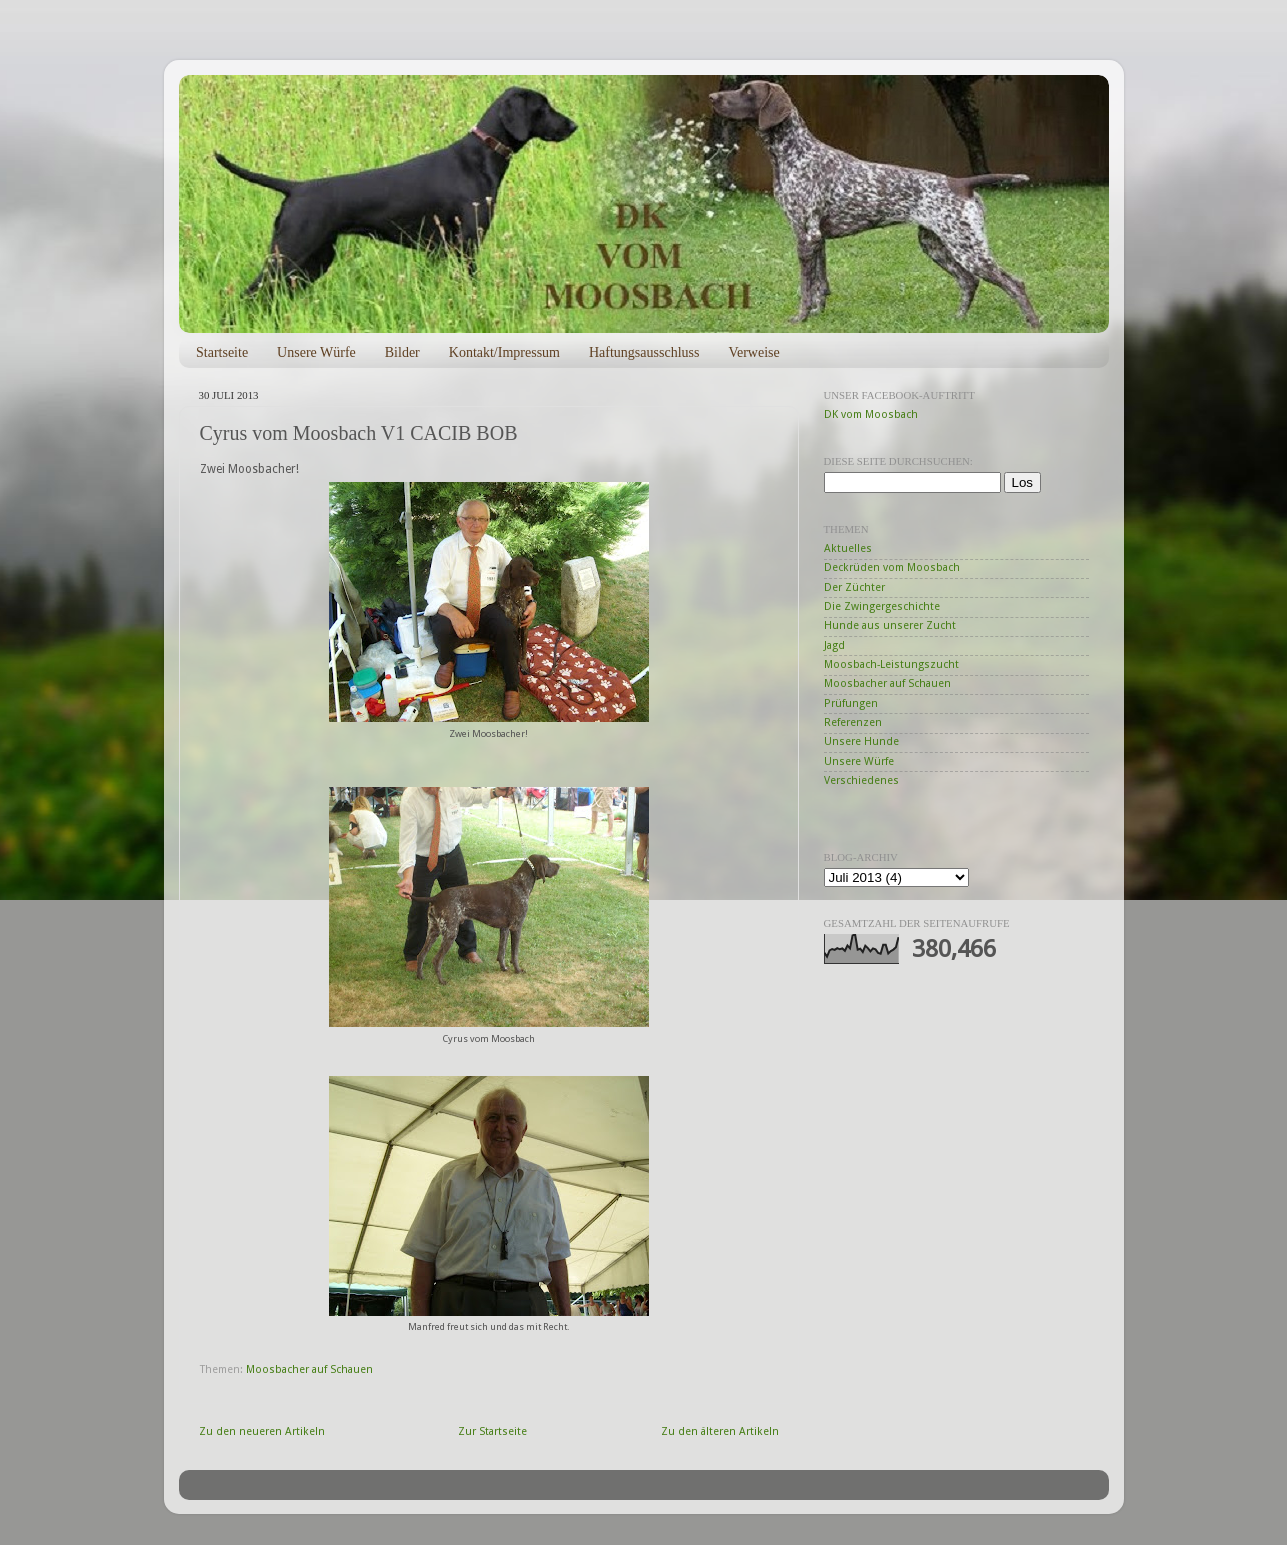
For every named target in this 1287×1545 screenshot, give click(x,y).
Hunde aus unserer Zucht (890, 625)
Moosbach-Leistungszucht (891, 664)
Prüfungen (851, 703)
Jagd (834, 645)
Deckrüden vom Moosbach (892, 567)
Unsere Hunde (861, 741)
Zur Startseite (492, 1431)
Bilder (402, 352)
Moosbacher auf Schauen (309, 1369)
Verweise (753, 352)
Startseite (222, 352)
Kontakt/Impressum (504, 352)
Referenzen (853, 722)
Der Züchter (854, 587)
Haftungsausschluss (644, 352)
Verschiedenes (861, 780)
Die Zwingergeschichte (882, 606)
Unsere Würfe (316, 352)
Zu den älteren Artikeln (720, 1431)
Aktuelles (848, 548)
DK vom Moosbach (871, 414)
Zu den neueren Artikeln (262, 1431)
